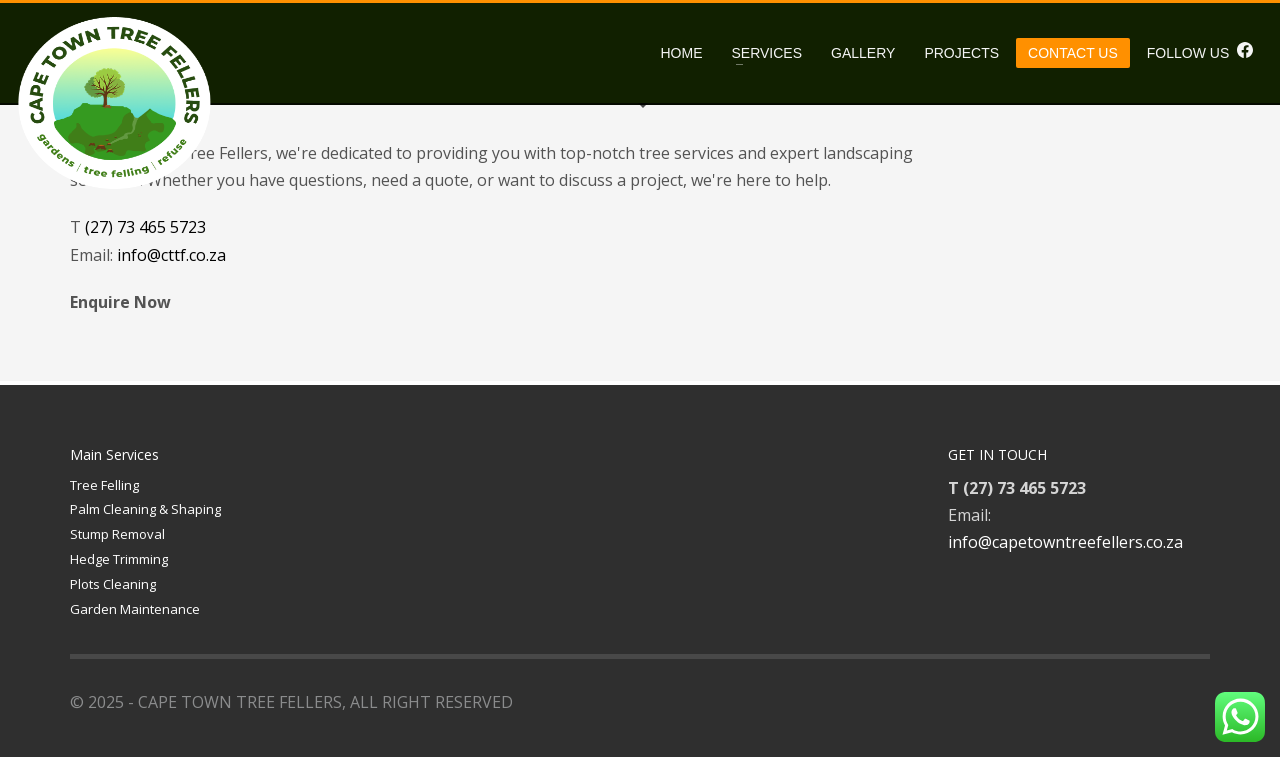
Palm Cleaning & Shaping (145, 509)
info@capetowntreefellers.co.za (1065, 542)
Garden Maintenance (135, 609)
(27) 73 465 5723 (145, 227)
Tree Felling (104, 485)
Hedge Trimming (119, 559)
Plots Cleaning (113, 584)
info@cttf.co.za (171, 255)
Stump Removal (117, 534)
